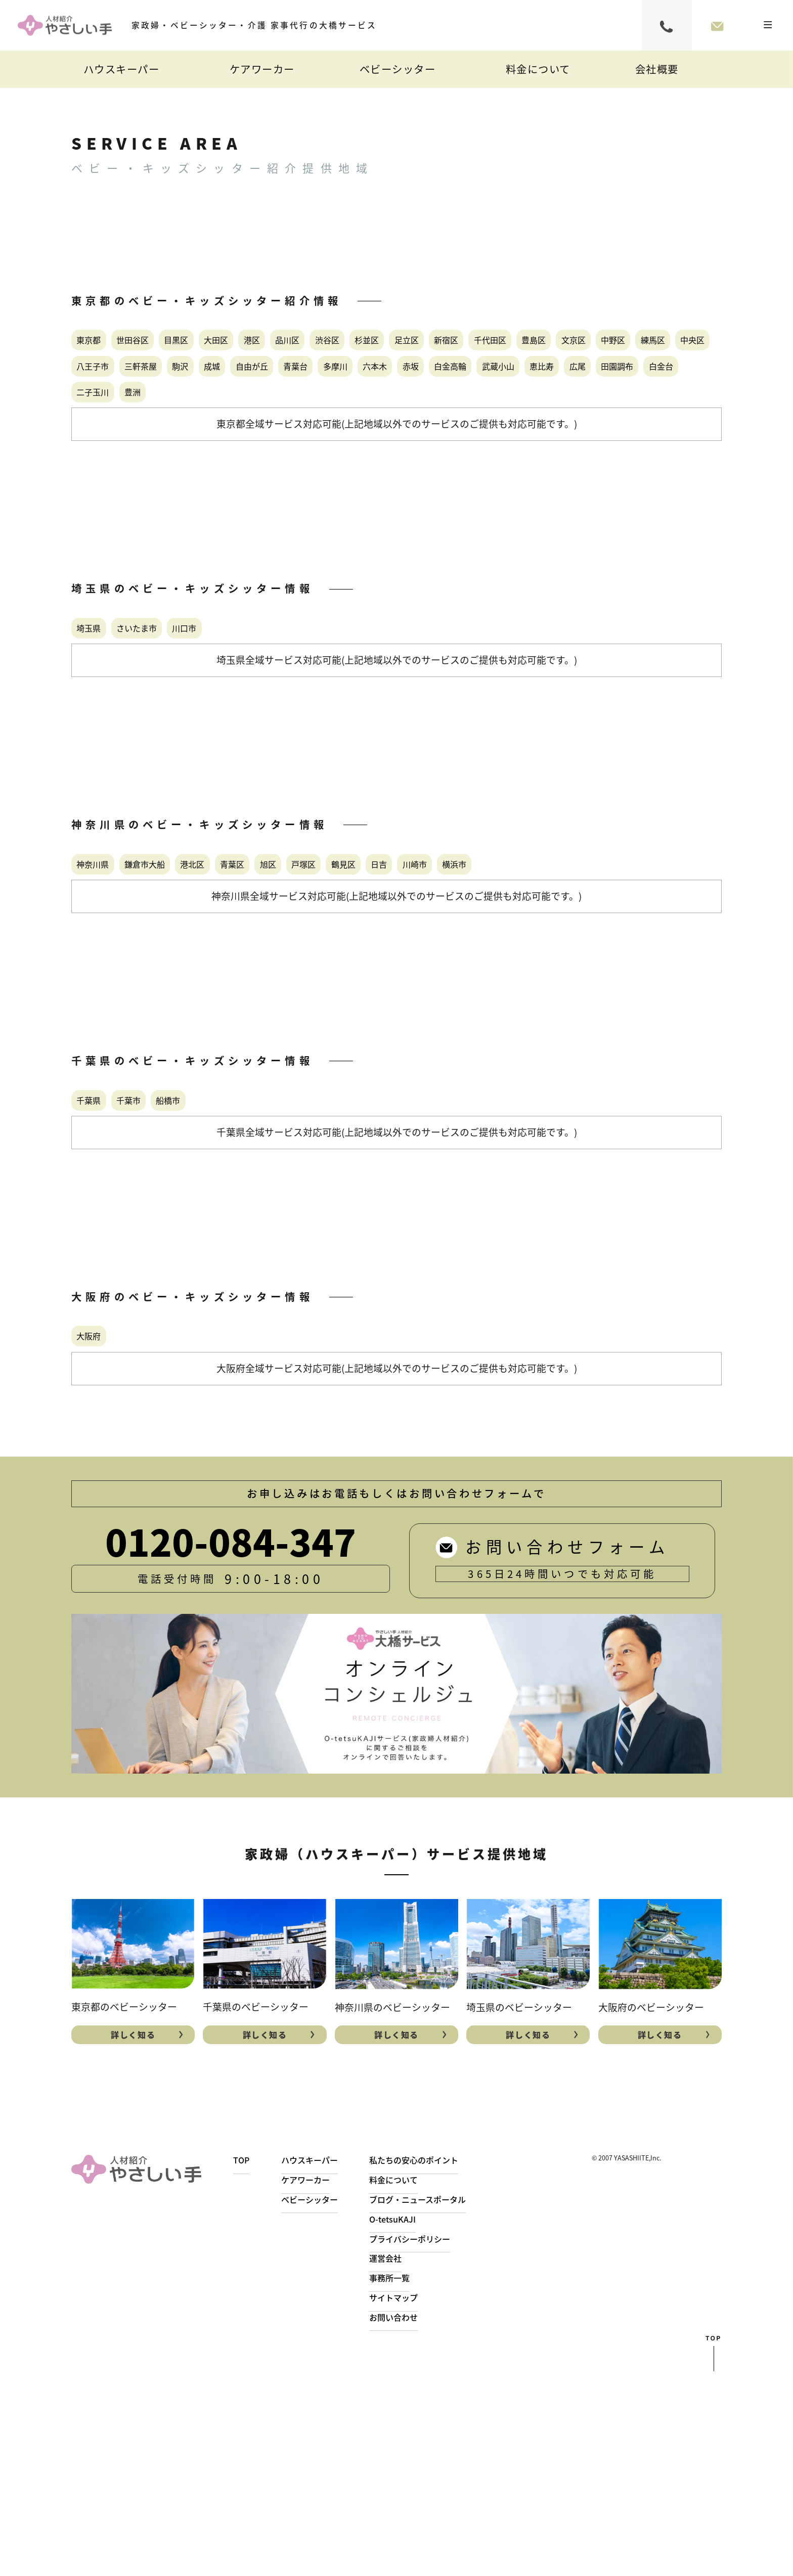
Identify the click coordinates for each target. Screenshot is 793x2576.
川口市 (256, 723)
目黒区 (245, 345)
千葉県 (103, 1270)
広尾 (163, 471)
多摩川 (353, 429)
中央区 (505, 387)
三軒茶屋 (652, 387)
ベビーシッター (398, 69)
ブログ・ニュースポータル (439, 2404)
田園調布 (228, 471)
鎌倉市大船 (191, 976)
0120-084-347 (666, 25)
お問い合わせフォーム (717, 25)
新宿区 (103, 387)
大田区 (310, 345)
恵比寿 (103, 471)
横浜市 (103, 1018)
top (714, 2558)
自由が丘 (217, 429)
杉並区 (559, 345)
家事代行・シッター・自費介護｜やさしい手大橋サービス (65, 25)
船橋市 (234, 1270)
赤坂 (478, 429)
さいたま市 (179, 723)
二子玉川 (369, 471)
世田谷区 (174, 345)
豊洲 (435, 471)
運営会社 (401, 2462)
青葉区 (332, 976)
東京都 (103, 345)
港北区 (267, 976)
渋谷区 (494, 345)
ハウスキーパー (121, 69)
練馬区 (440, 387)
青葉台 (288, 429)
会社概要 (657, 69)
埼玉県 (103, 723)
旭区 (392, 976)
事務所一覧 (406, 2482)
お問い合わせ (410, 2521)
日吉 (576, 976)
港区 (370, 345)
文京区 (310, 387)
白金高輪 (542, 429)
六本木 (418, 429)
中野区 (375, 387)
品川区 (429, 345)
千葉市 (169, 1270)
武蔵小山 (619, 429)
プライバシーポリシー (430, 2442)
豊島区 (245, 387)
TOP (242, 2364)
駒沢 (98, 429)
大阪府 (103, 1522)
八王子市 (576, 387)
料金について (538, 69)
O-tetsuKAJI (408, 2423)
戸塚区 (451, 976)
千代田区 (174, 387)
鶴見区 (517, 976)
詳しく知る (133, 2236)
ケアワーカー (262, 69)
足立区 (624, 345)
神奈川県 (109, 976)
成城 (152, 429)
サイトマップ (410, 2502)
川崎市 (635, 976)
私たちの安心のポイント (435, 2364)
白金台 (299, 471)
